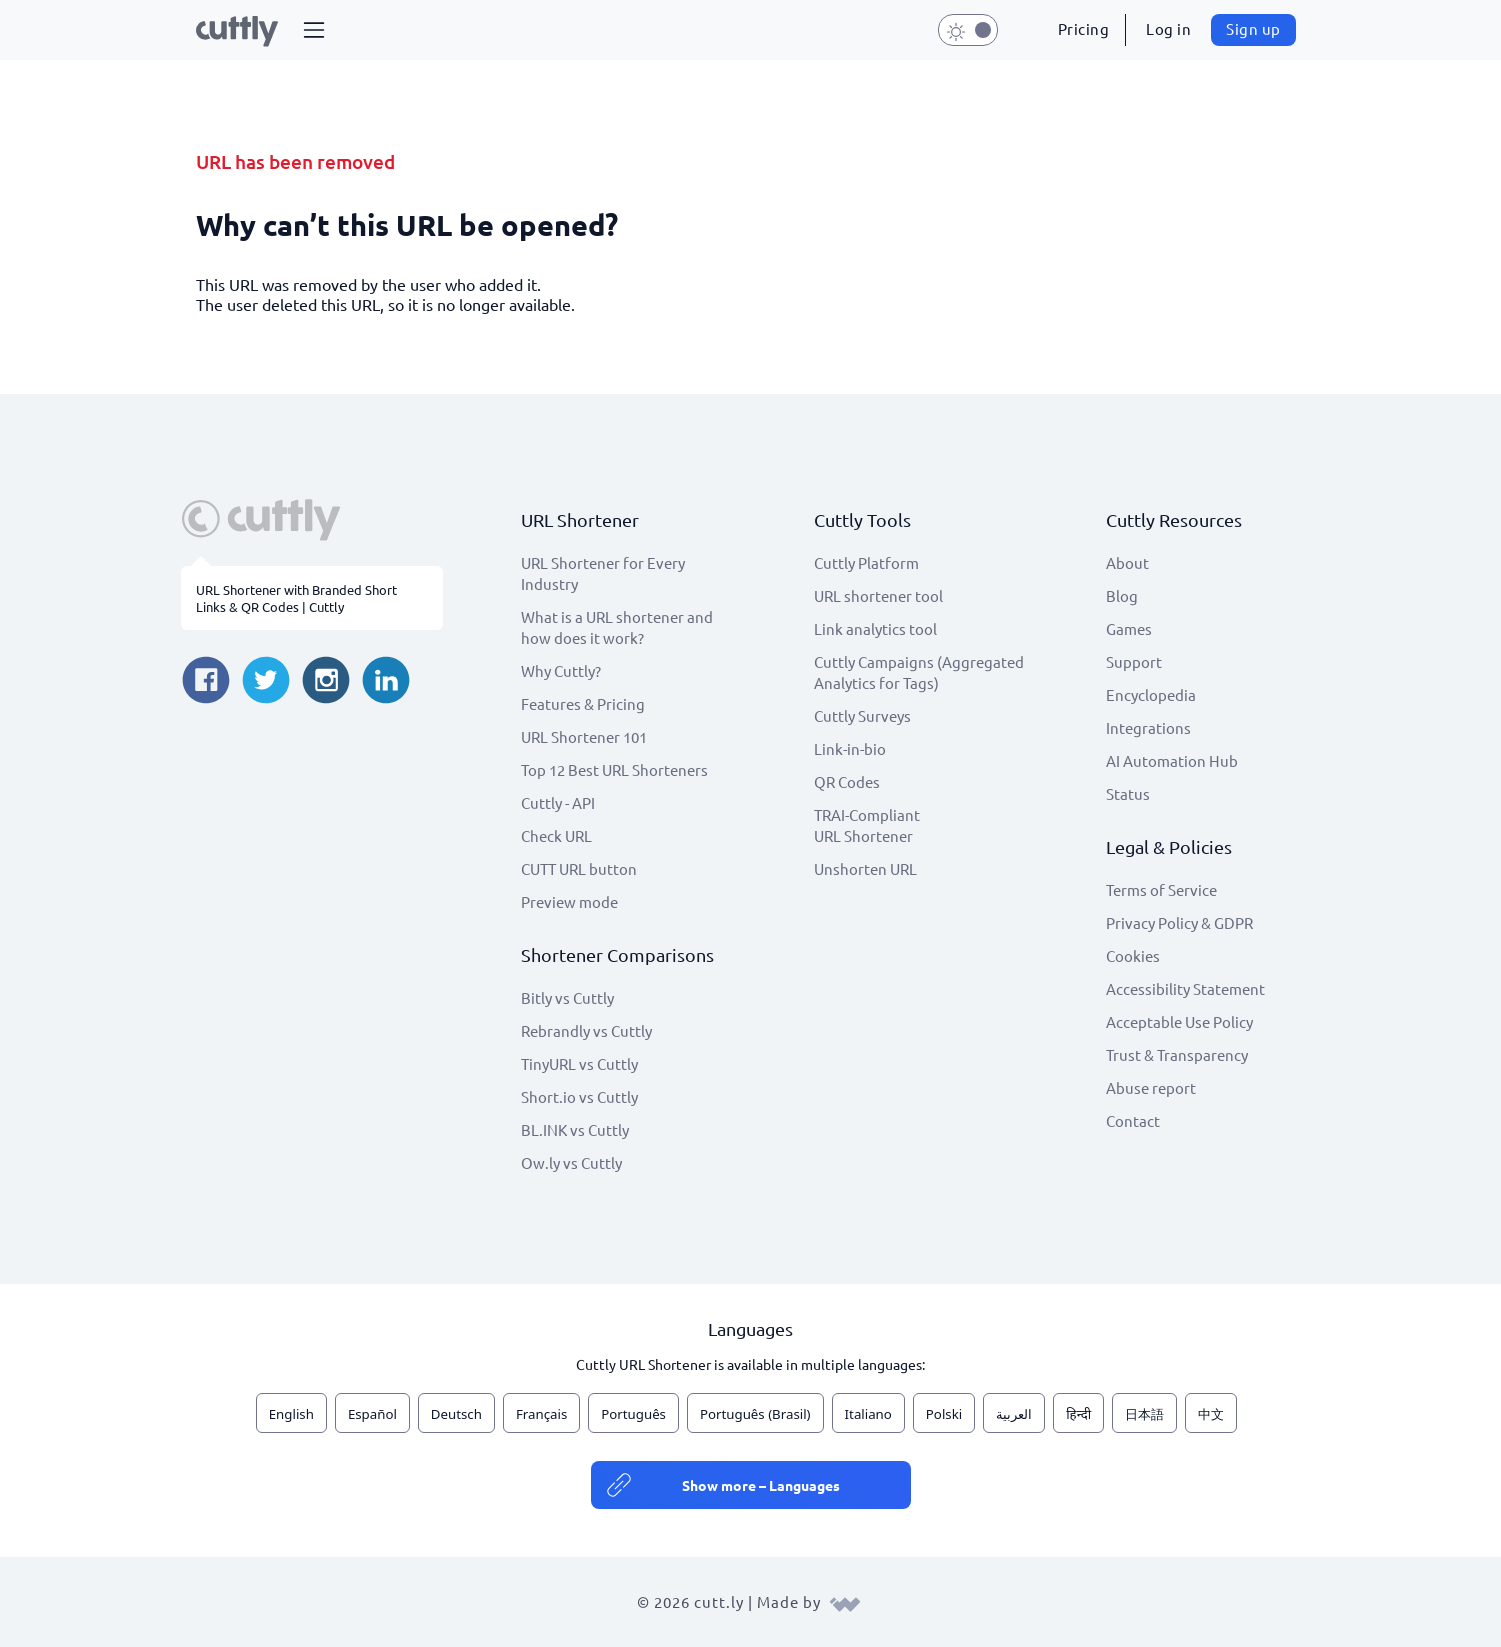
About (1127, 562)
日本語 (1144, 1414)
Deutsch (456, 1414)
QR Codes (847, 781)
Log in (1168, 28)
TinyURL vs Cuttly (579, 1063)
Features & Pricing (583, 703)
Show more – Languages (761, 1485)
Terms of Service (1161, 889)
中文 (1211, 1414)
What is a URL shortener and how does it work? (617, 627)
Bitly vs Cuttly (567, 997)
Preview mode (569, 901)
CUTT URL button (579, 868)
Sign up (1253, 28)
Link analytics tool (875, 628)
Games (1129, 628)
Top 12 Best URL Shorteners (614, 769)
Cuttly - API (558, 802)
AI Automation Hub (1172, 760)
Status (1128, 793)
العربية (1014, 1414)
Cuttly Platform (866, 562)
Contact (1133, 1120)
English (291, 1414)
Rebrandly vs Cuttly (586, 1030)
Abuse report (1151, 1087)
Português (633, 1414)
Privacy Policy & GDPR (1179, 922)
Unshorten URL (865, 868)
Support (1134, 661)
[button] (314, 30)
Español (372, 1414)
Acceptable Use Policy (1179, 1021)
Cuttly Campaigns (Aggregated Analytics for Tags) (919, 672)
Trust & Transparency (1177, 1054)
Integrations (1148, 727)
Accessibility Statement (1185, 988)
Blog (1122, 595)
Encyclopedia (1151, 694)
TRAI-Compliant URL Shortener (867, 825)
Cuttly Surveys (862, 715)
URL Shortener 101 (584, 736)
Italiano (868, 1414)
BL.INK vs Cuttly (575, 1129)
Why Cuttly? (561, 670)
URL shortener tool (878, 595)
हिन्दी (1078, 1414)
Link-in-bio (850, 748)
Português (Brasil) (755, 1414)
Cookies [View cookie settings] (1133, 955)
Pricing (1084, 28)
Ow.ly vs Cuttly (571, 1162)
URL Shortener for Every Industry (603, 573)
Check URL (556, 835)
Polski (944, 1414)
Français (541, 1414)
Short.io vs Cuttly (579, 1096)
